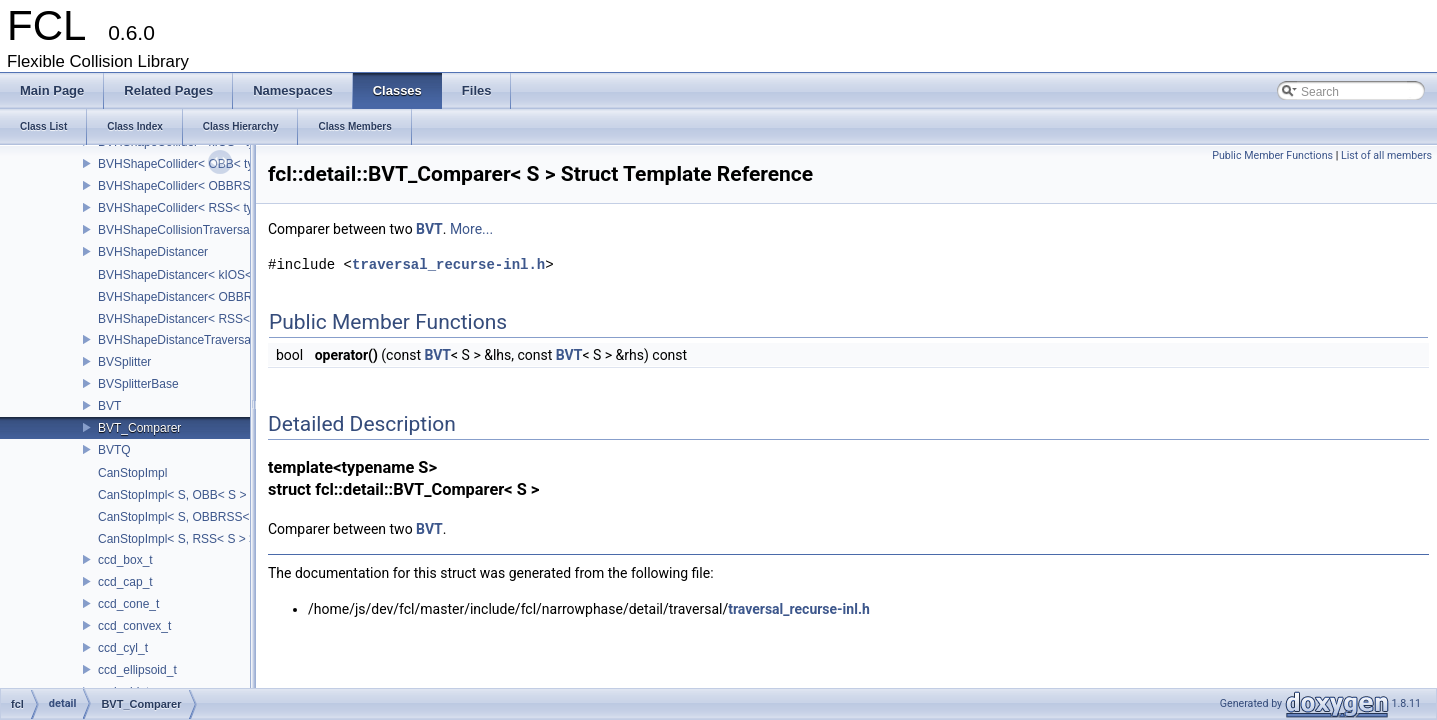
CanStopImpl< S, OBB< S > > (177, 495)
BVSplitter (124, 362)
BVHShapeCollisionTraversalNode (189, 230)
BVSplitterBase (138, 384)
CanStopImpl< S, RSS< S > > (177, 539)
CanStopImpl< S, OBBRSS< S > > (189, 517)
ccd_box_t (125, 560)
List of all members (1386, 155)
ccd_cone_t (128, 604)
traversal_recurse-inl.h (448, 264)
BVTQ (114, 450)
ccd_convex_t (134, 626)
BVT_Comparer (139, 428)
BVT (109, 406)
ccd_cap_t (125, 582)
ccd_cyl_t (123, 648)
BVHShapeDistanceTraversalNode (190, 340)
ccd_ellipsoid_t (137, 670)
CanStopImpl (132, 473)
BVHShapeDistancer (153, 252)
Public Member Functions (1272, 155)
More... (471, 229)
